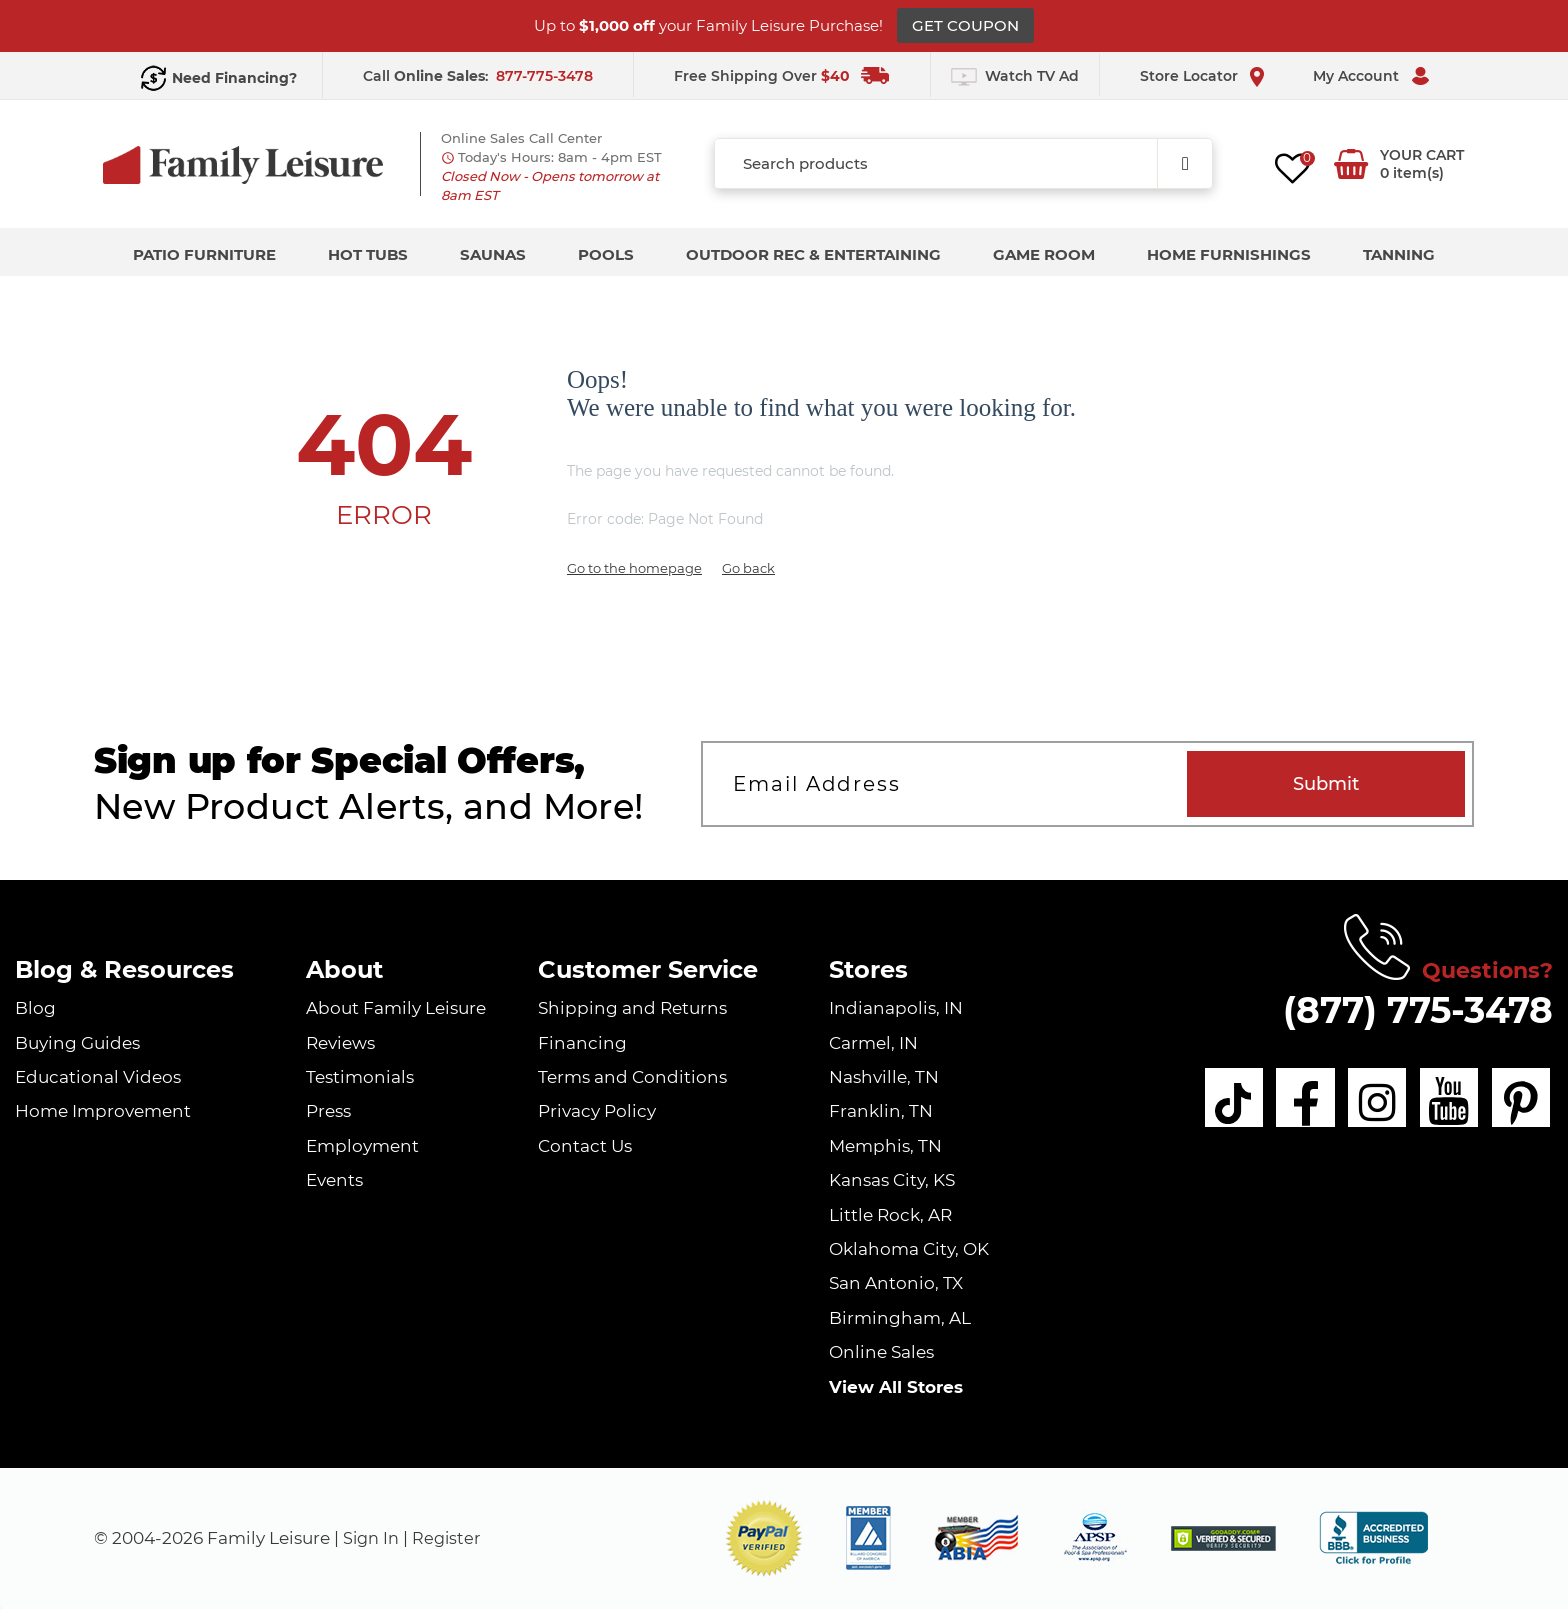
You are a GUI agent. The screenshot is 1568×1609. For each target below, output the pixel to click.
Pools (606, 254)
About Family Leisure (396, 1008)
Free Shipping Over (762, 76)
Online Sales (881, 1352)
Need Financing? (234, 78)
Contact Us (585, 1146)
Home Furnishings (1229, 254)
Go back (748, 568)
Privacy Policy (597, 1111)
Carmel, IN (873, 1043)
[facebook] (1277, 1101)
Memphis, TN (885, 1146)
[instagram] (1358, 1101)
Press (328, 1111)
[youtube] (1439, 1101)
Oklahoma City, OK (909, 1249)
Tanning (1399, 254)
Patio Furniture (204, 254)
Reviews (340, 1043)
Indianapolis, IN (896, 1008)
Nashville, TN (884, 1077)
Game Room (1044, 254)
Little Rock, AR (890, 1215)
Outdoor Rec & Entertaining (813, 254)
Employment (362, 1146)
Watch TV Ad (1032, 76)
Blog (35, 1008)
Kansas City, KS (892, 1180)
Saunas (493, 254)
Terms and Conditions (632, 1077)
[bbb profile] (1373, 1537)
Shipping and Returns (632, 1008)
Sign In (373, 1538)
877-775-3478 (544, 76)
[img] (1223, 1538)
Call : (427, 76)
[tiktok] (1196, 1101)
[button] (764, 1538)
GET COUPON (965, 25)
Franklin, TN (881, 1111)
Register (451, 1538)
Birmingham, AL (900, 1318)
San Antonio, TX (896, 1283)
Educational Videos (98, 1077)
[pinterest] (1520, 1101)
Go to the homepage (634, 568)
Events (334, 1180)
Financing (582, 1043)
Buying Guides (77, 1043)
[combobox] (963, 163)
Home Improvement (103, 1111)
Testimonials (360, 1077)
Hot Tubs (368, 254)
